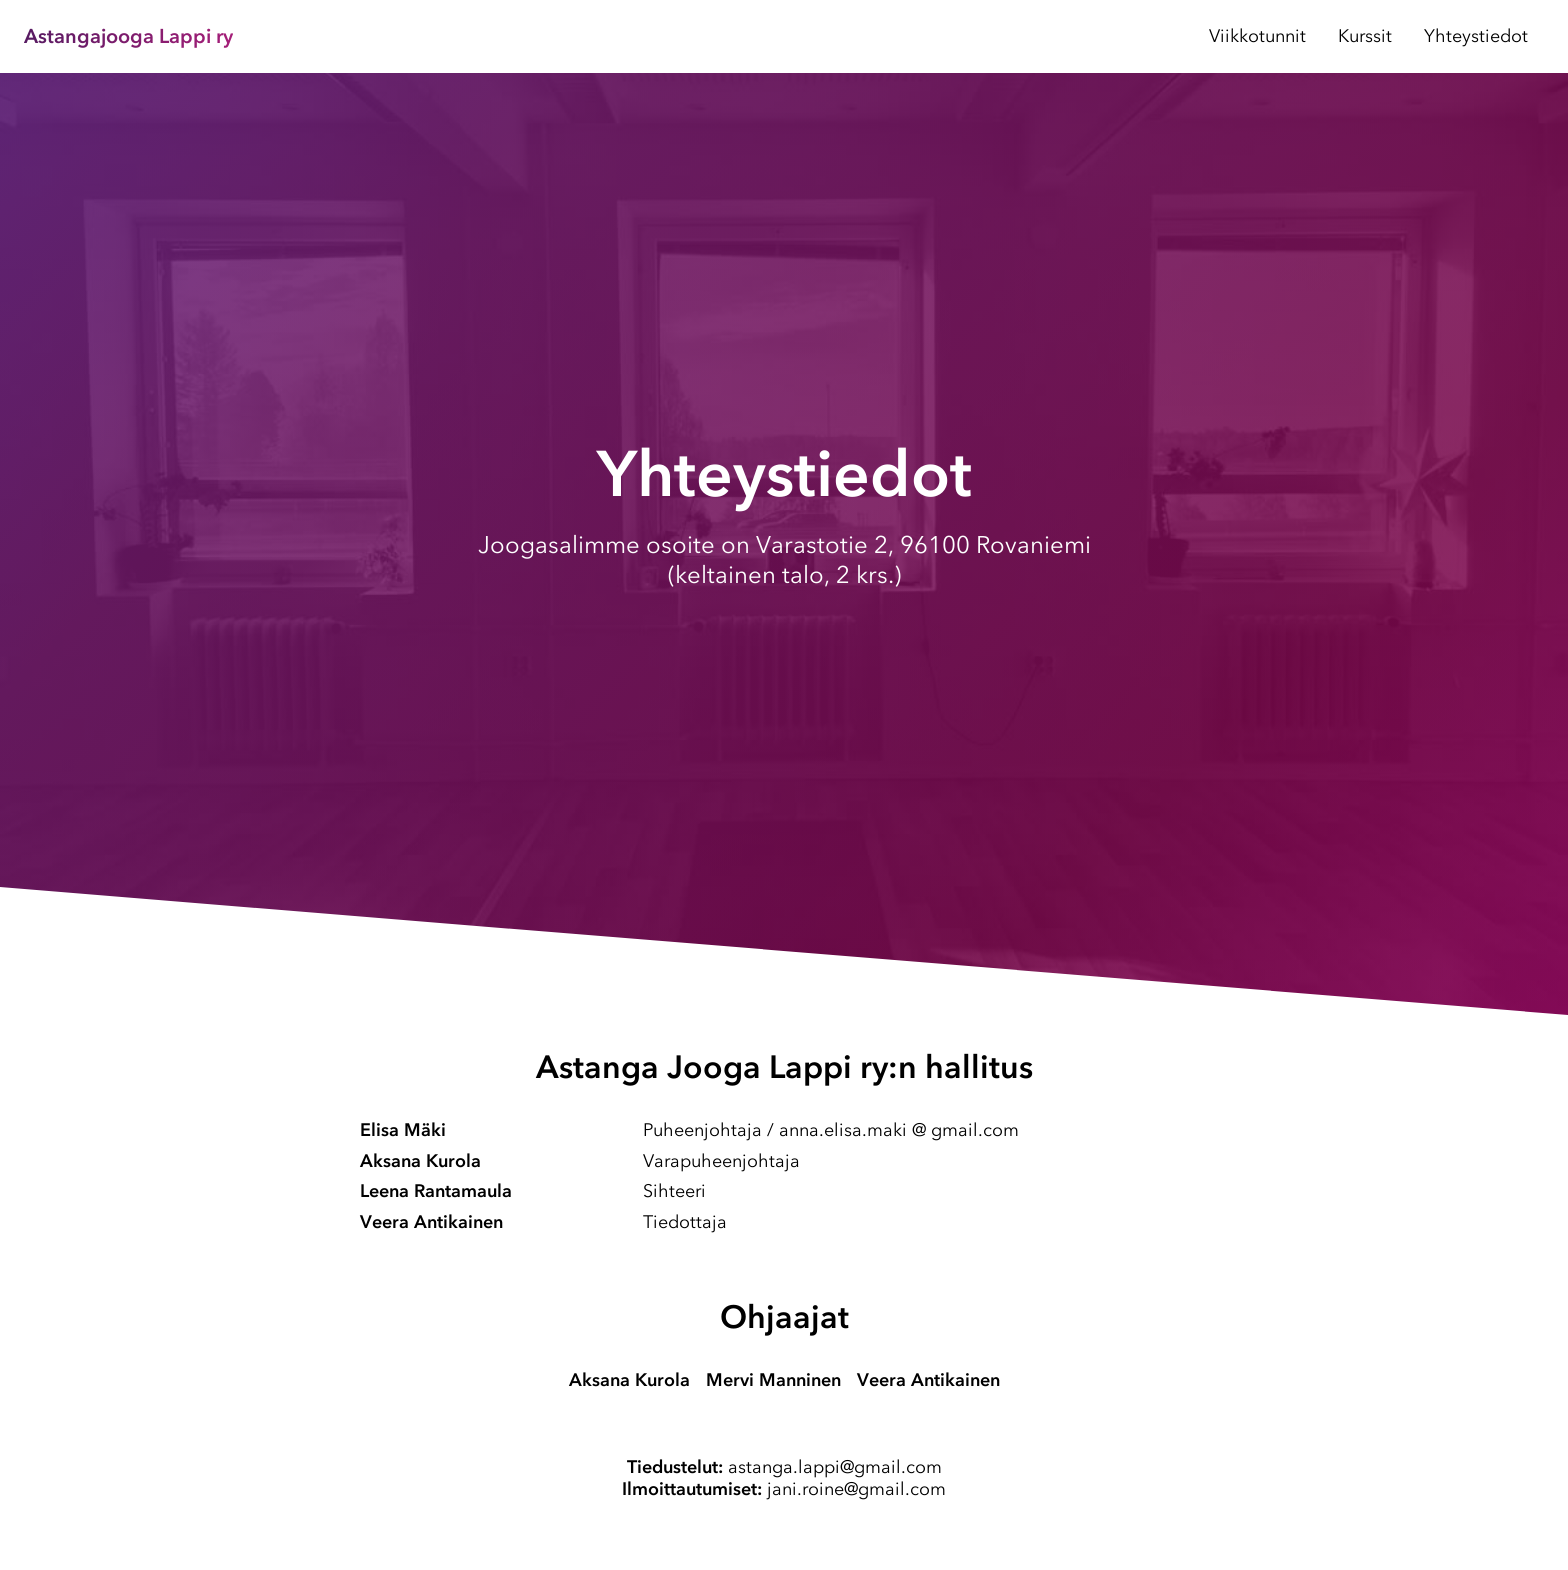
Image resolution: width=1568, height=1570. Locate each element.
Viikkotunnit (1257, 36)
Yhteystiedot (1476, 36)
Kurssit (1365, 36)
